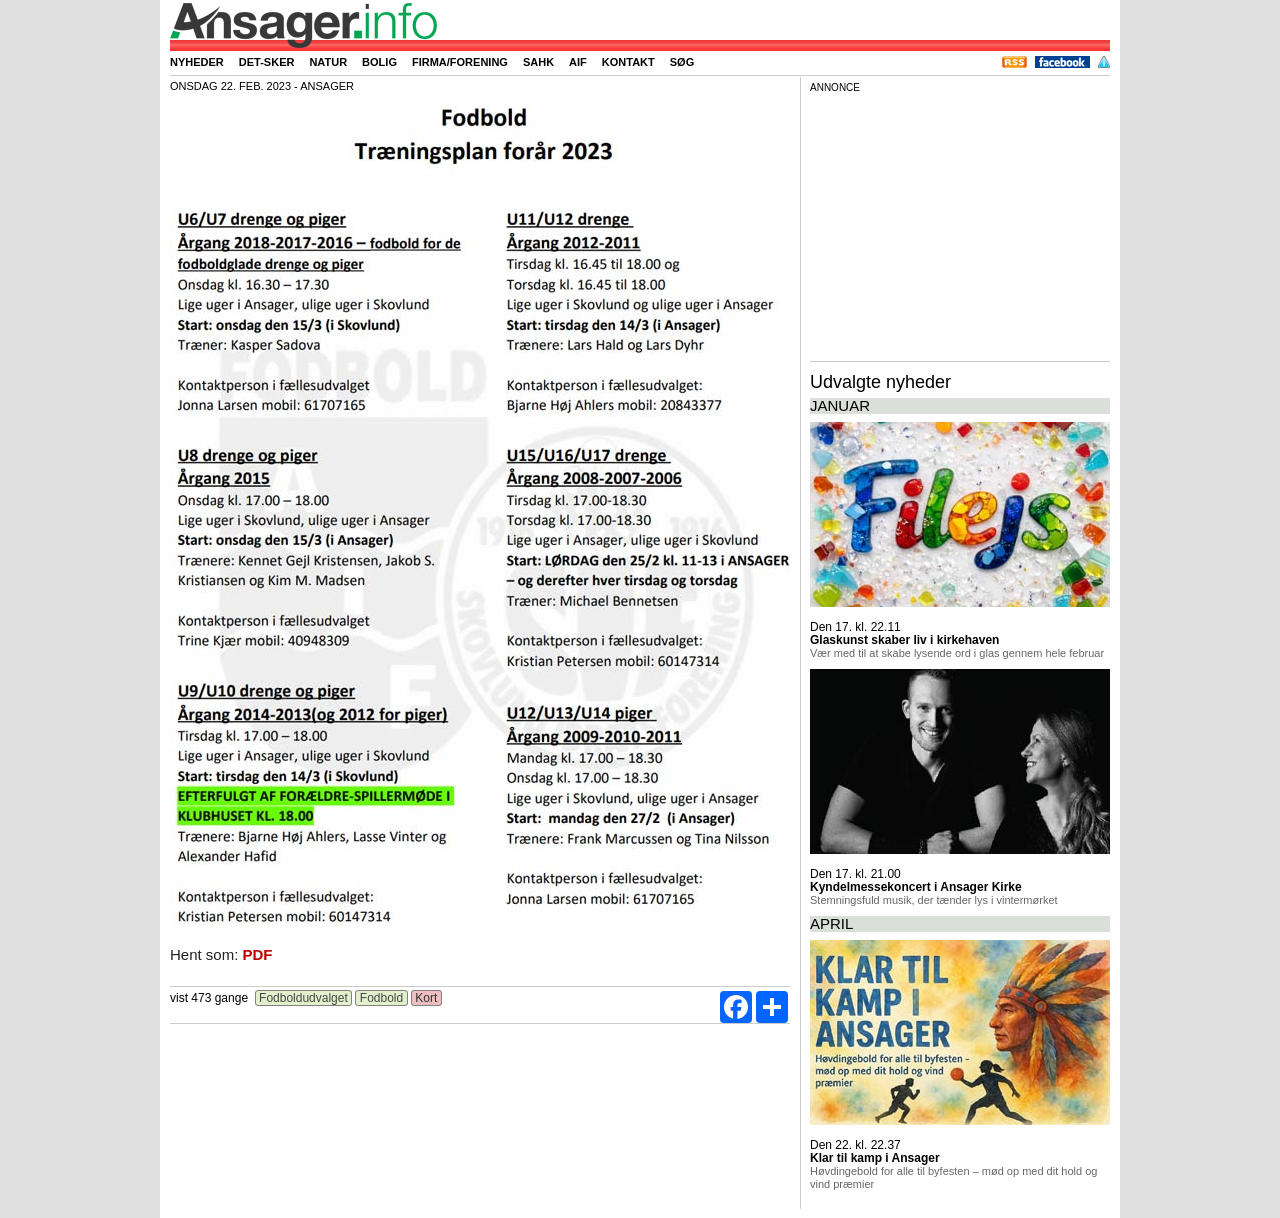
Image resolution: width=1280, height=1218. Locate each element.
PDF (258, 954)
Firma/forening (460, 62)
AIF (578, 62)
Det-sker (267, 62)
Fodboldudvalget (303, 998)
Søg (682, 62)
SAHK (538, 62)
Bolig (379, 62)
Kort (426, 998)
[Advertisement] (960, 224)
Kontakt (628, 62)
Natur (328, 62)
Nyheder (197, 62)
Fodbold (381, 998)
